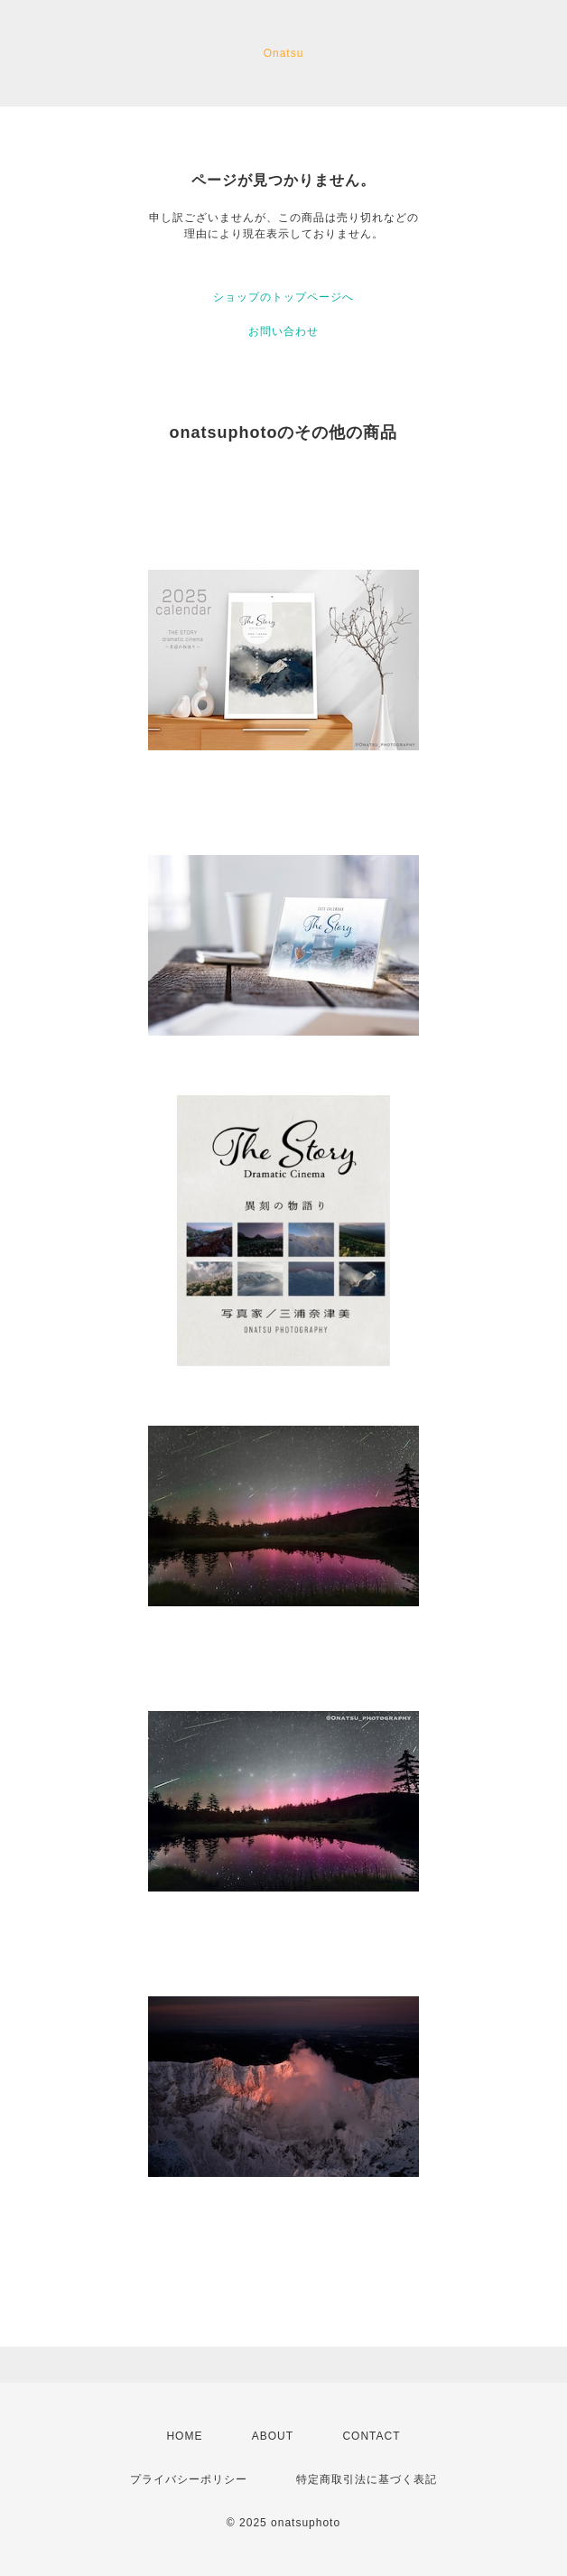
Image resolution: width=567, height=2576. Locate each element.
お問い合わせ (283, 331)
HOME (184, 2436)
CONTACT (371, 2436)
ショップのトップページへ (283, 297)
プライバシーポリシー (188, 2479)
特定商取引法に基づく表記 (366, 2479)
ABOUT (272, 2436)
